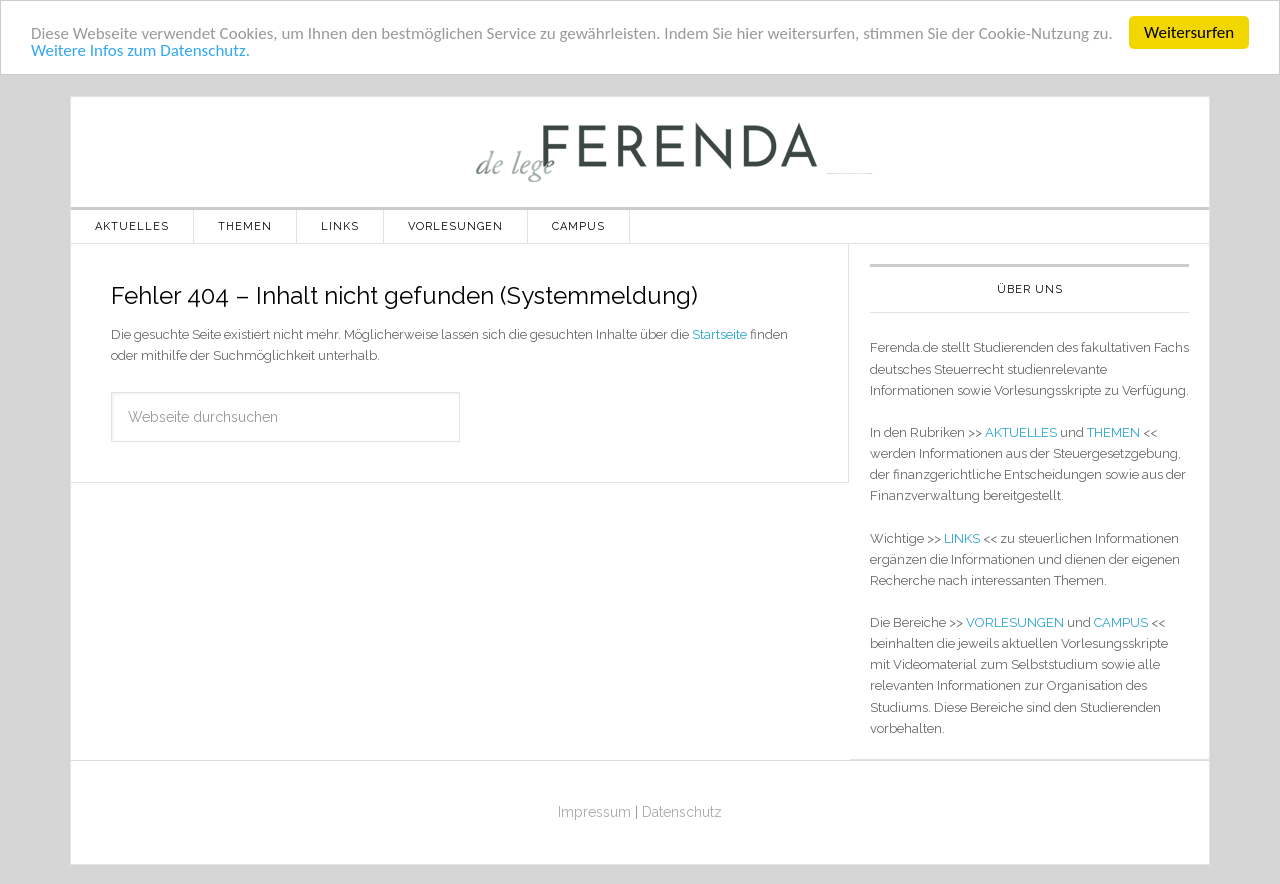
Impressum (594, 812)
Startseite (719, 334)
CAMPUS (1121, 622)
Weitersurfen (1189, 32)
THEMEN (1113, 432)
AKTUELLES (1021, 432)
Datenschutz (682, 812)
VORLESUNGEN (1015, 622)
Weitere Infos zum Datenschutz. (140, 50)
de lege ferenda (640, 152)
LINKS (962, 537)
